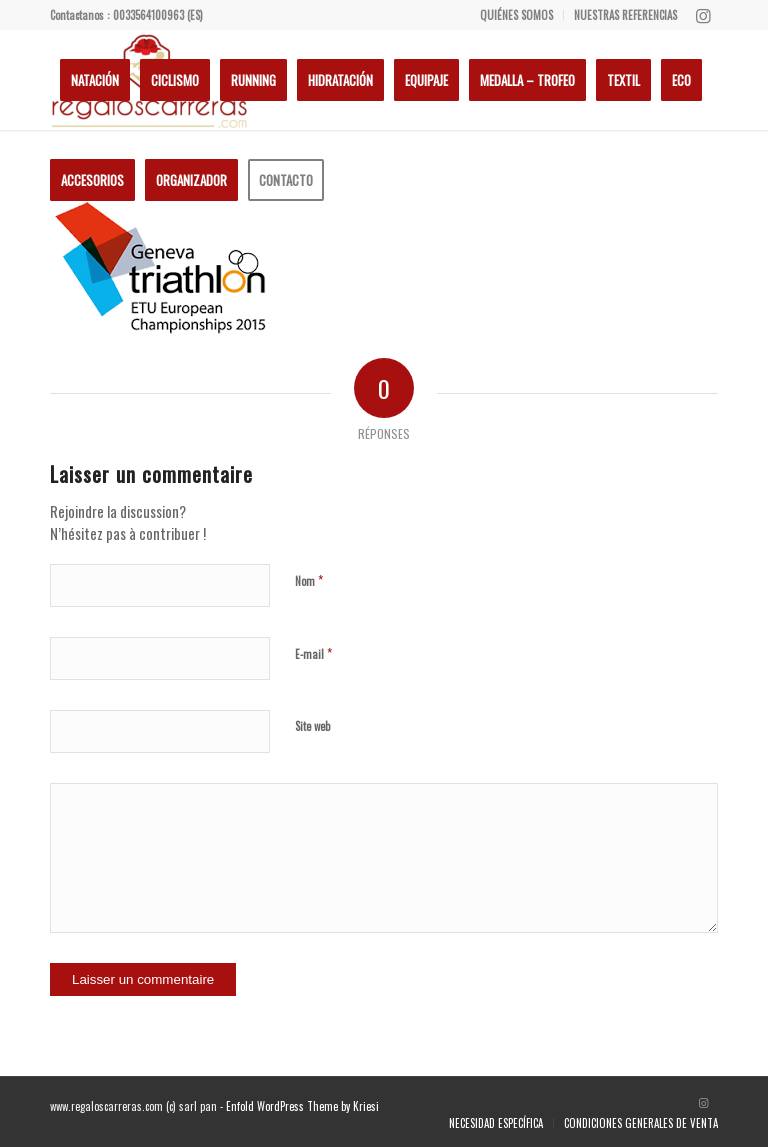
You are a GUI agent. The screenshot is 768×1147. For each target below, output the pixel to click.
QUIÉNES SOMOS (516, 15)
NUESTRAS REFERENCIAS (625, 15)
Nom (309, 580)
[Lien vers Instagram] (703, 15)
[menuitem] (517, 15)
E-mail (313, 653)
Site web (312, 726)
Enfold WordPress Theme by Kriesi (302, 1106)
